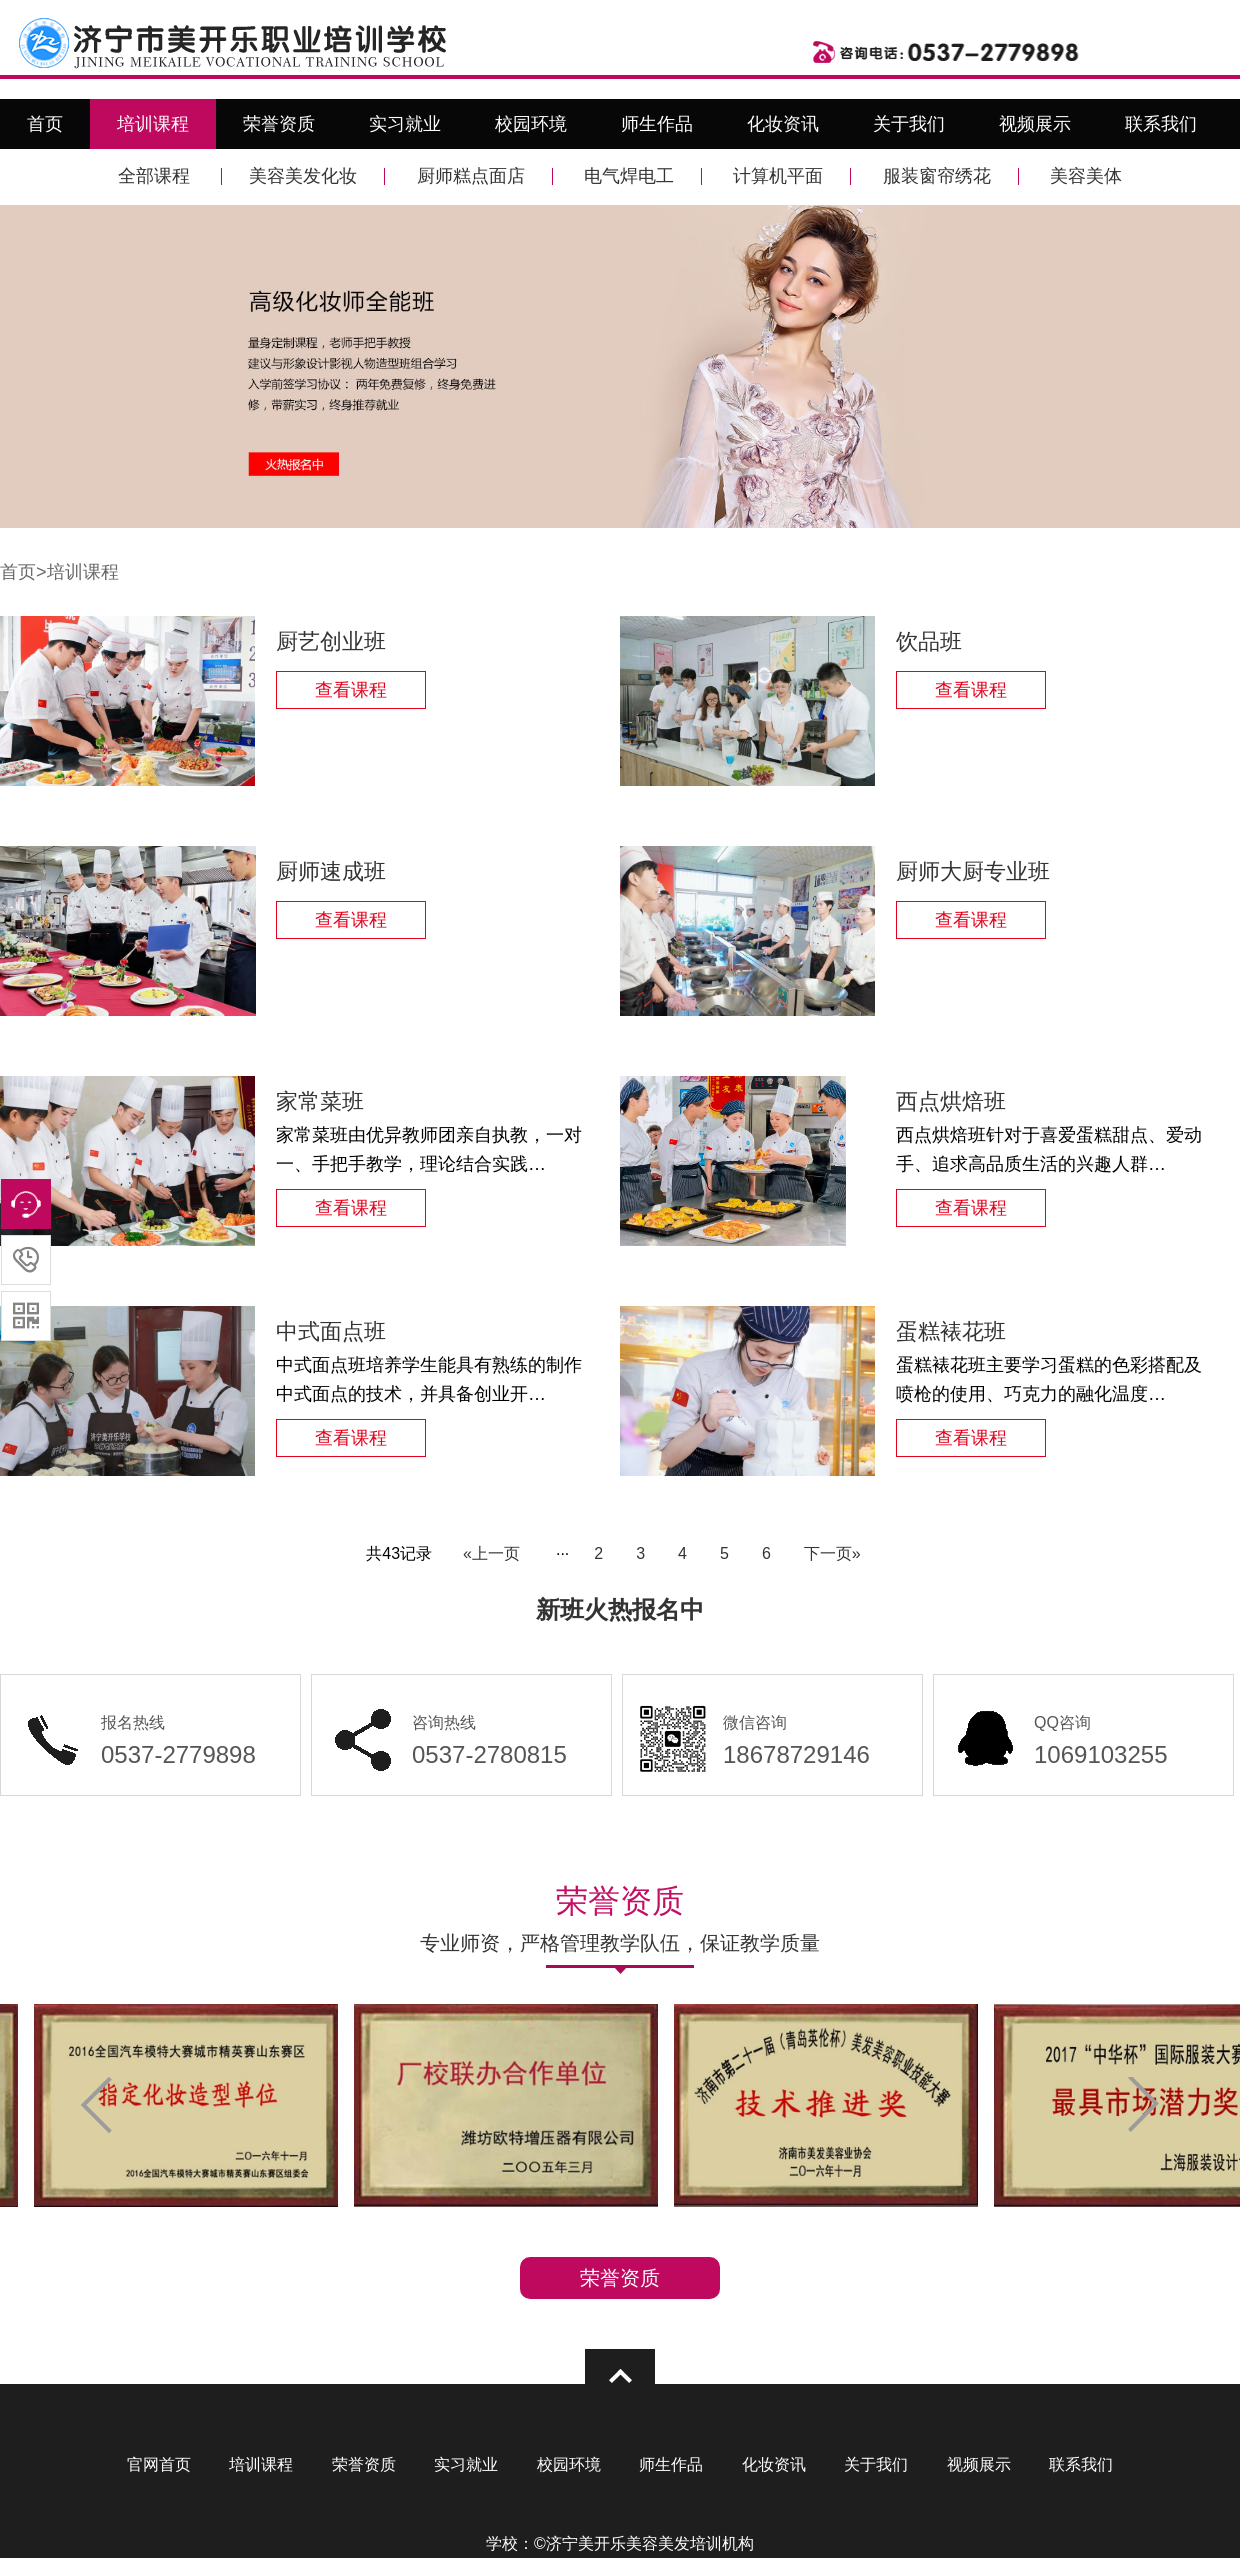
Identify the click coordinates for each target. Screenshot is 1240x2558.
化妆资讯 (783, 124)
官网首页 (159, 2464)
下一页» (832, 1553)
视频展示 (1035, 124)
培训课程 (153, 124)
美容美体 (1086, 176)
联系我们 (1161, 124)
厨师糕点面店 (471, 176)
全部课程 (154, 176)
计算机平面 (778, 176)
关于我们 (909, 124)
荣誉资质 (279, 124)
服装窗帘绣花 (937, 176)
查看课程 (351, 690)
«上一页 (491, 1553)
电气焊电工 (629, 176)
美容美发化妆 (303, 176)
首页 (45, 124)
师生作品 (657, 124)
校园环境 (531, 124)
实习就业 (405, 124)
